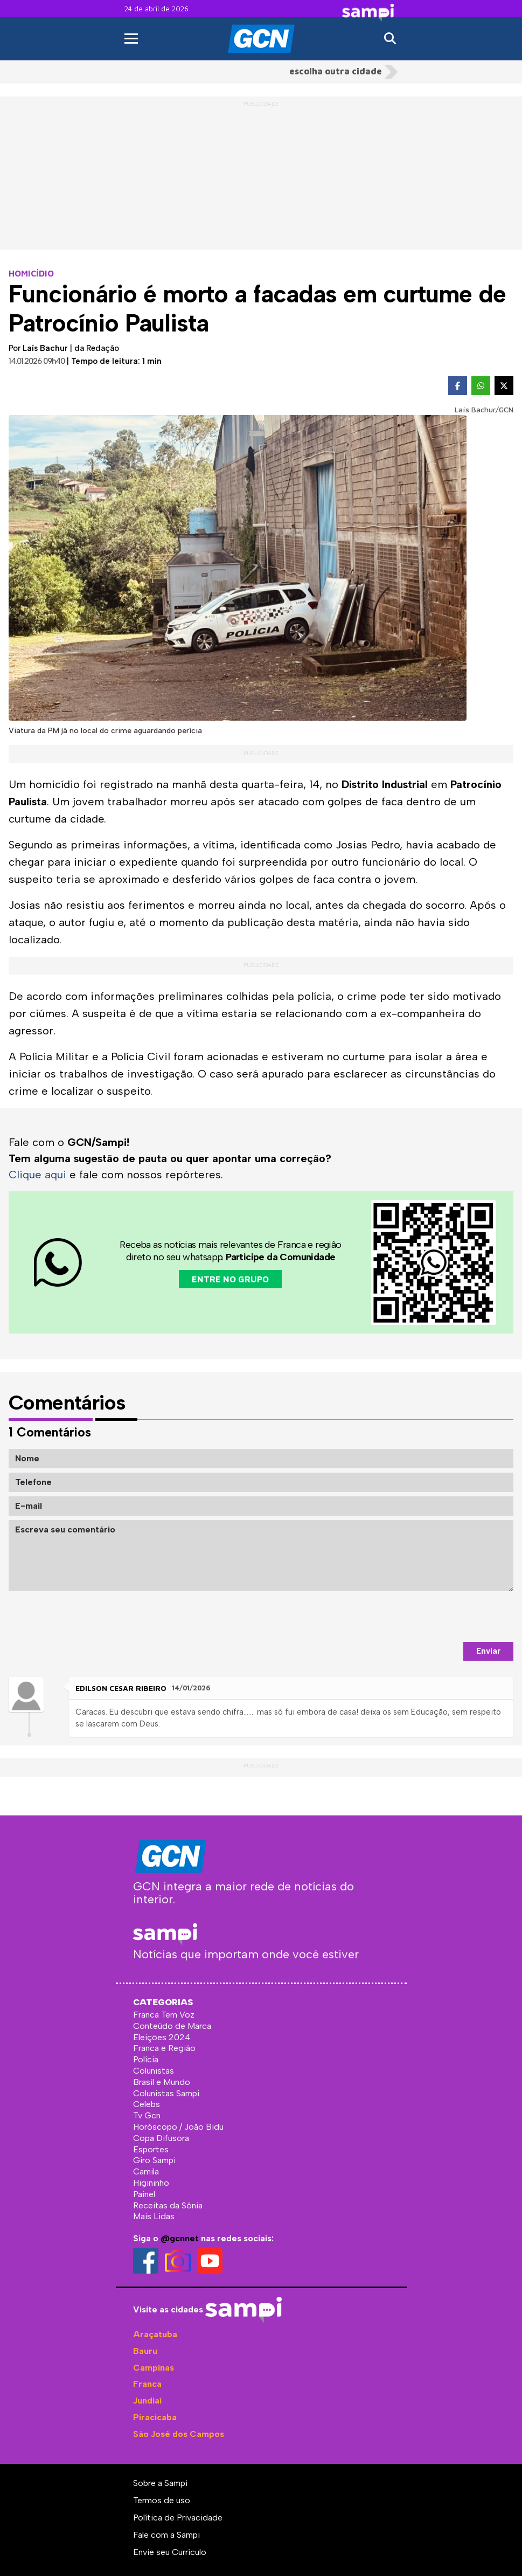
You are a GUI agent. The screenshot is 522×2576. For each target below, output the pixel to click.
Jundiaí (147, 2400)
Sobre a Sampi (160, 2483)
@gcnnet (180, 2238)
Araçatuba (155, 2334)
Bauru (145, 2351)
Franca (147, 2384)
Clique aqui (37, 1174)
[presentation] (431, 1617)
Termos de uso (161, 2500)
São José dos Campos (178, 2434)
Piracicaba (155, 2417)
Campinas (153, 2368)
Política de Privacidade (177, 2517)
